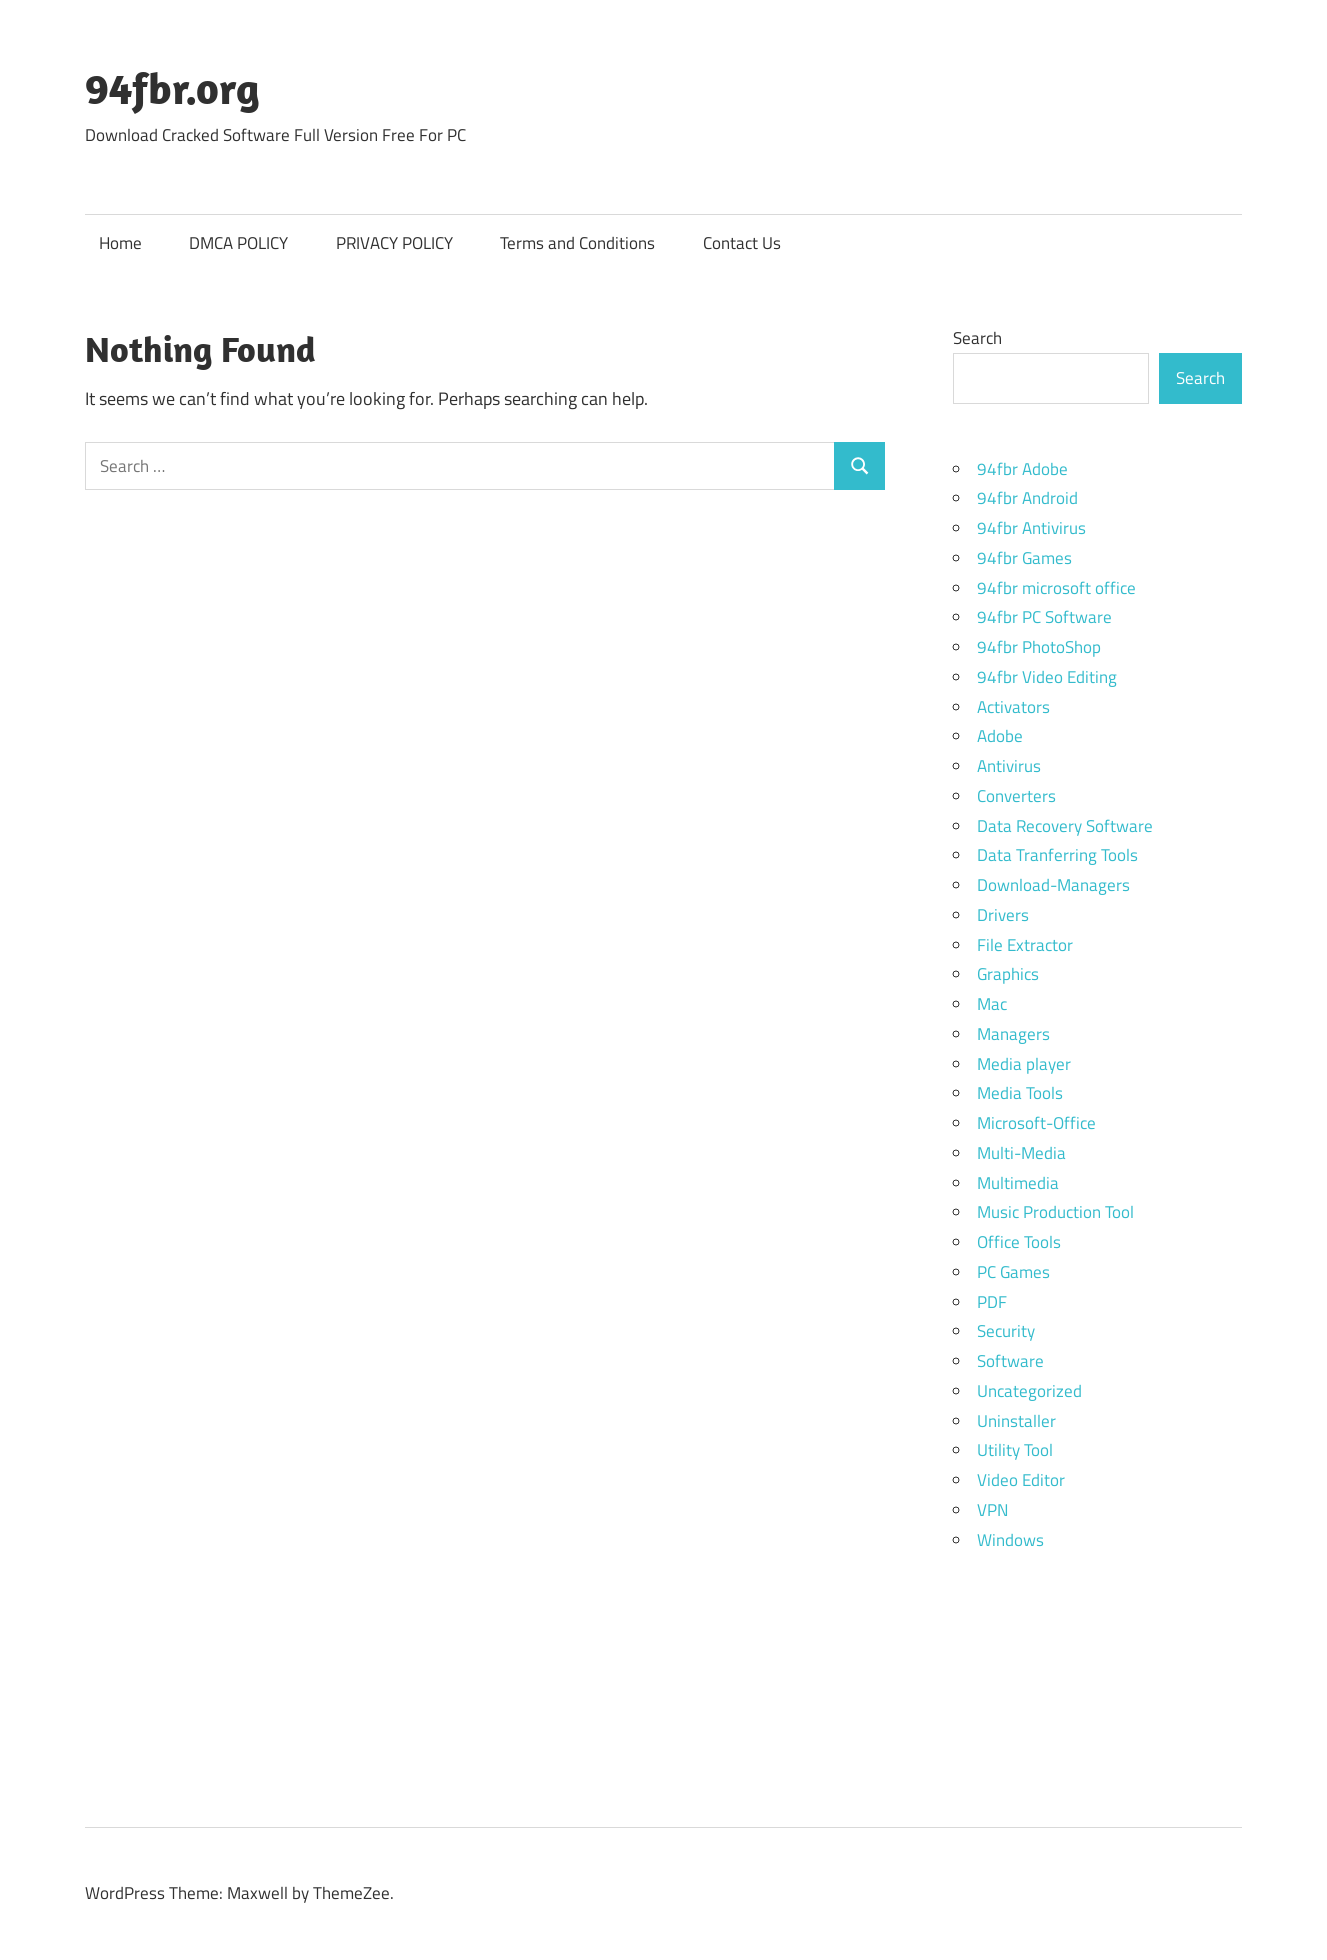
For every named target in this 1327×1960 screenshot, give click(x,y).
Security (1006, 1331)
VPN (992, 1510)
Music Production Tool (1055, 1212)
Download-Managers (1053, 885)
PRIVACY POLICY (394, 243)
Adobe (1000, 736)
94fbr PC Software (1044, 617)
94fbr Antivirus (1031, 528)
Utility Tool (1015, 1450)
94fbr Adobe (1022, 469)
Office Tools (1019, 1242)
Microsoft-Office (1036, 1123)
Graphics (1008, 974)
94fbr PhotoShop (1039, 647)
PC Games (1013, 1272)
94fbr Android (1027, 498)
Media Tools (1020, 1093)
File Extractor (1025, 945)
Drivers (1003, 915)
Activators (1013, 707)
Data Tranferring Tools (1057, 855)
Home (120, 243)
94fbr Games (1024, 558)
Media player (1024, 1064)
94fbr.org (172, 88)
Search (977, 338)
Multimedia (1018, 1183)
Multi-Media (1021, 1153)
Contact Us (742, 243)
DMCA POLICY (238, 243)
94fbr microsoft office (1056, 588)
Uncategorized (1029, 1391)
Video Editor (1021, 1480)
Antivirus (1009, 766)
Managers (1013, 1034)
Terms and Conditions (577, 243)
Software (1010, 1361)
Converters (1016, 796)
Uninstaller (1016, 1421)
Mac (992, 1004)
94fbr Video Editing (1047, 677)
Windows (1010, 1540)
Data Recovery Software (1065, 826)
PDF (992, 1302)
